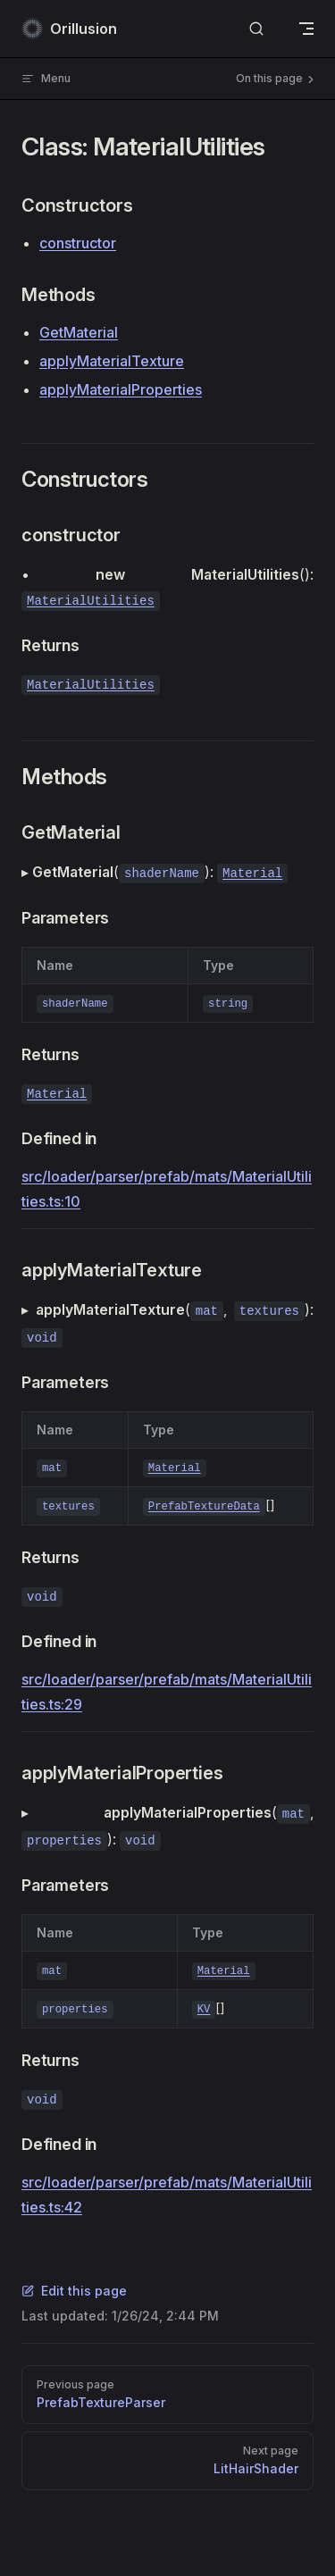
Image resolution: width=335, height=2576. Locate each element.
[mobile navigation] (306, 28)
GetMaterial (78, 332)
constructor (77, 243)
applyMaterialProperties (120, 389)
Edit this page (74, 2290)
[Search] (256, 29)
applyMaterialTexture (111, 361)
